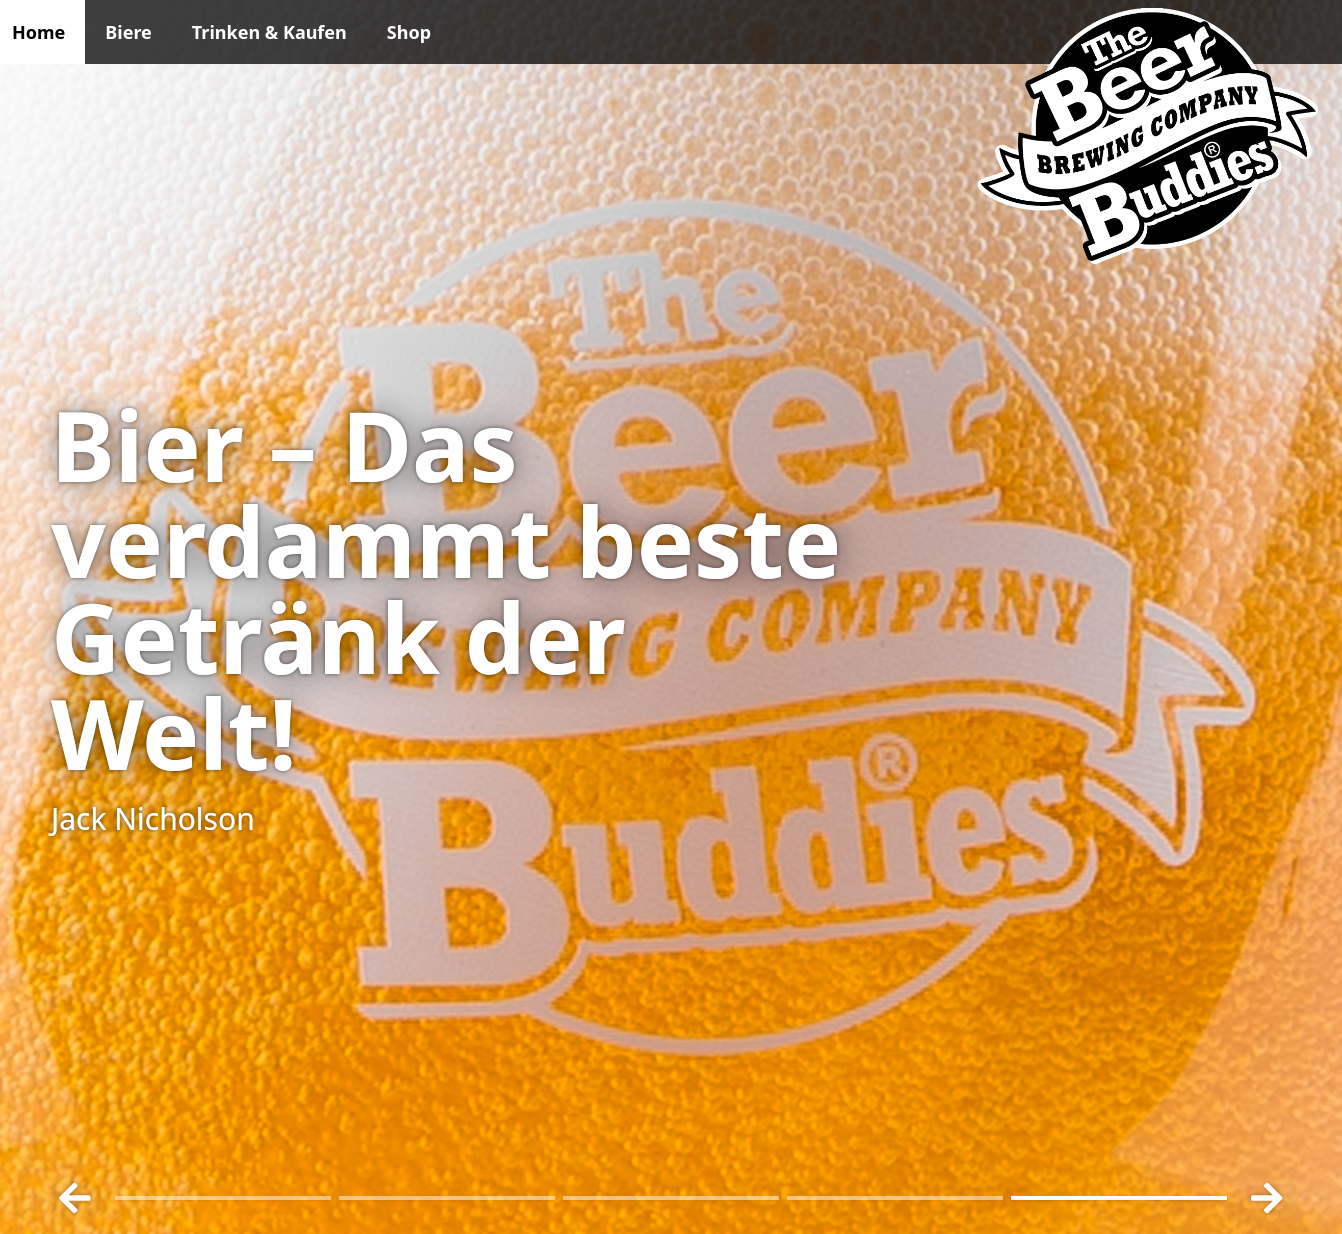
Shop (409, 32)
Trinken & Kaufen (269, 32)
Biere (128, 32)
